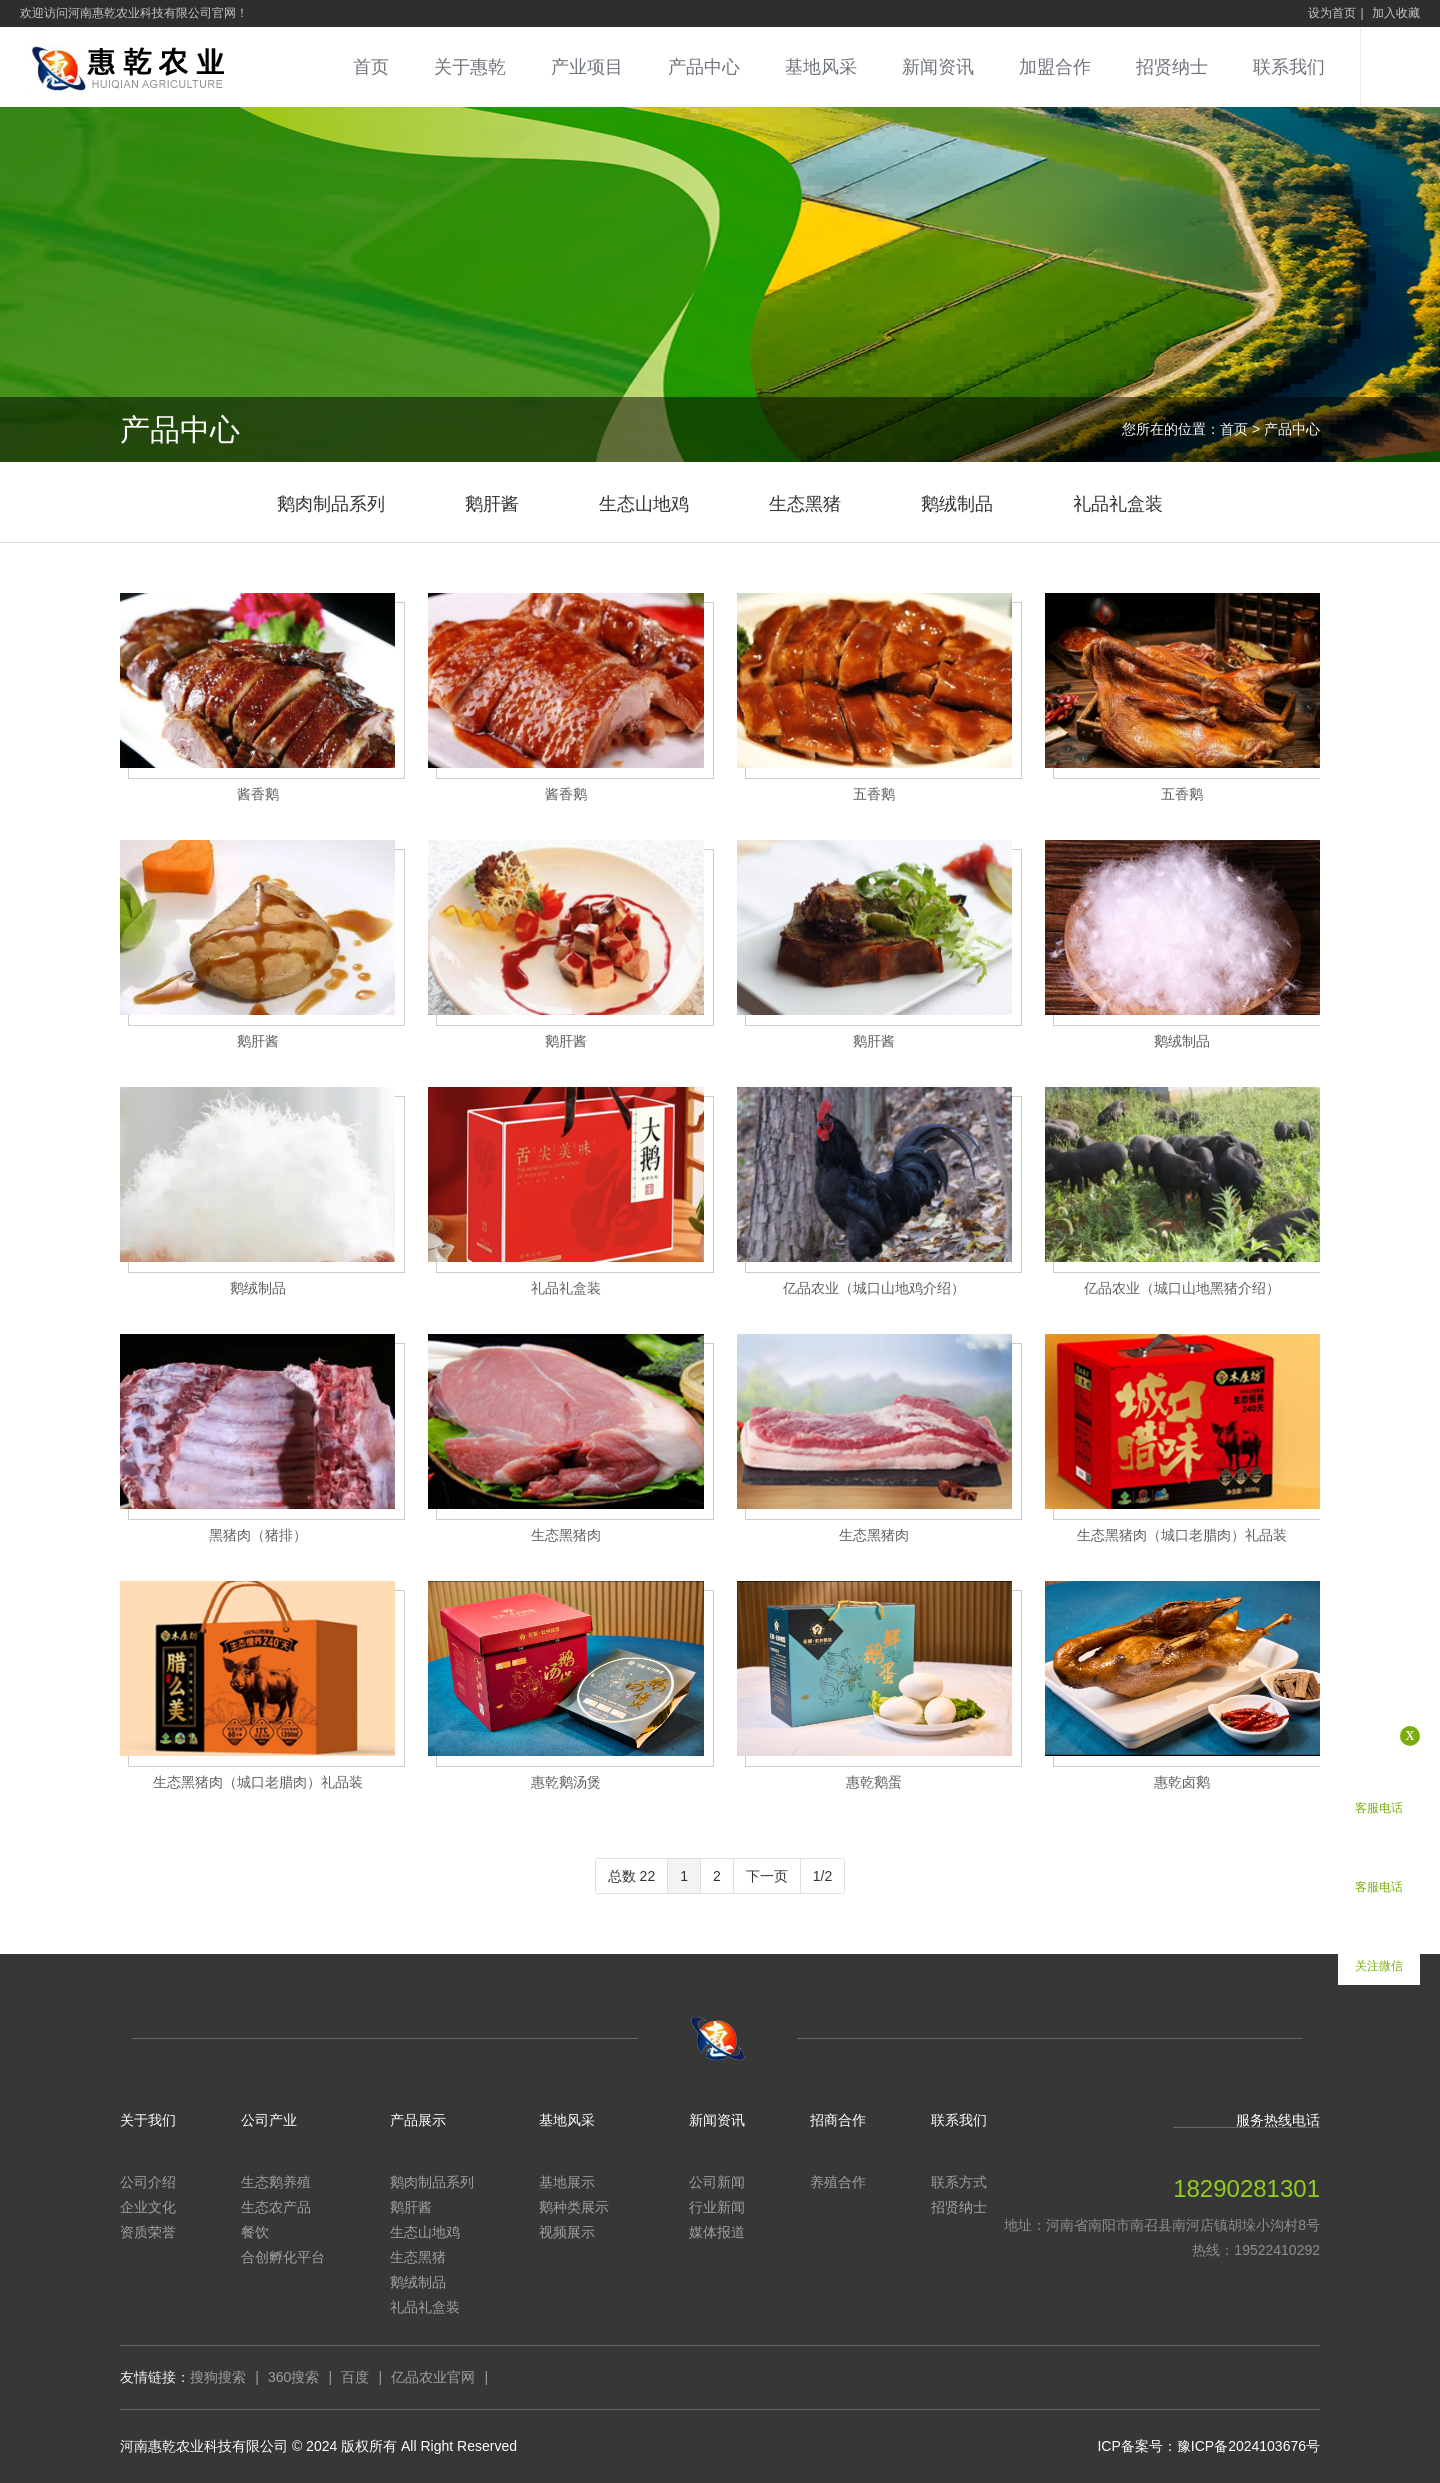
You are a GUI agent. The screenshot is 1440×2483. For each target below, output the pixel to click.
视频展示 (567, 2232)
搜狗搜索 (218, 2377)
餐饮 (255, 2232)
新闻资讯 (938, 67)
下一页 (767, 1876)
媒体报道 (717, 2232)
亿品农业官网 (433, 2377)
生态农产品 (276, 2207)
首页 (371, 67)
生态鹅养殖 (276, 2182)
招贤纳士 (1172, 67)
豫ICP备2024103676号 (1248, 2446)
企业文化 (148, 2207)
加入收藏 (1396, 13)
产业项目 (587, 67)
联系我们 (1289, 67)
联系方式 (959, 2182)
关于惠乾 (470, 67)
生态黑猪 (805, 504)
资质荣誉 (148, 2232)
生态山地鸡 (644, 504)
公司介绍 (148, 2182)
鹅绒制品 (957, 504)
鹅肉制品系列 (331, 504)
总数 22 (631, 1876)
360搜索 (293, 2377)
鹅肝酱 (492, 504)
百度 (355, 2377)
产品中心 (704, 67)
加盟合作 (1055, 67)
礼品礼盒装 (1118, 504)
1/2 (822, 1876)
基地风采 (821, 67)
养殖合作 (838, 2182)
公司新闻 (717, 2182)
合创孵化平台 (283, 2257)
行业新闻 (717, 2207)
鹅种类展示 (574, 2207)
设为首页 (1332, 13)
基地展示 (567, 2182)
